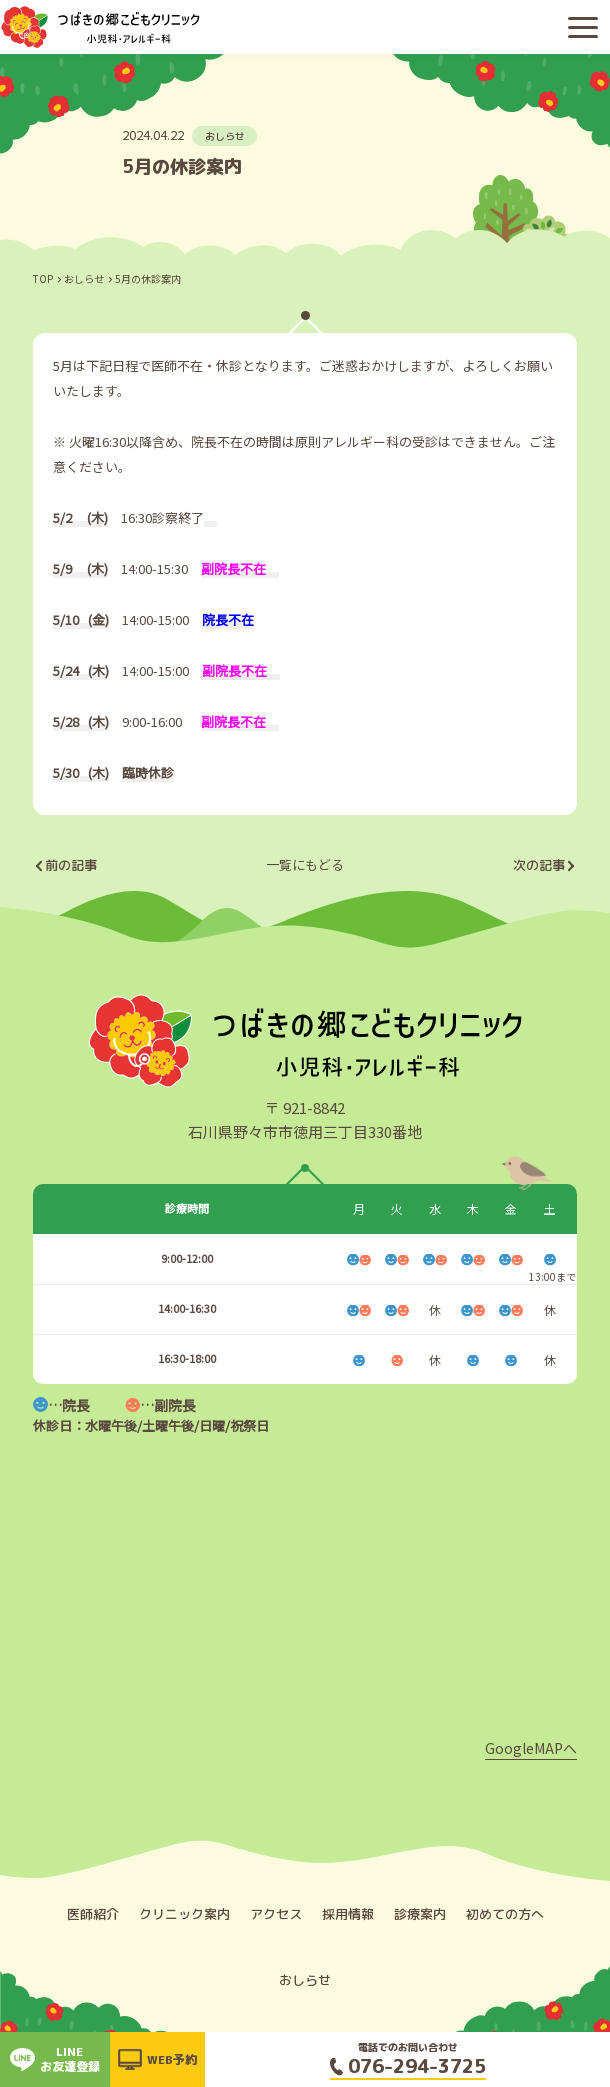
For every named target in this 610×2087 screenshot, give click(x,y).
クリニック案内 (184, 1914)
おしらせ (84, 278)
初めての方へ (505, 1914)
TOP (43, 278)
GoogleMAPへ (531, 1748)
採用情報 (348, 1914)
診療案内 (420, 1914)
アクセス (276, 1914)
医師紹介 (93, 1914)
